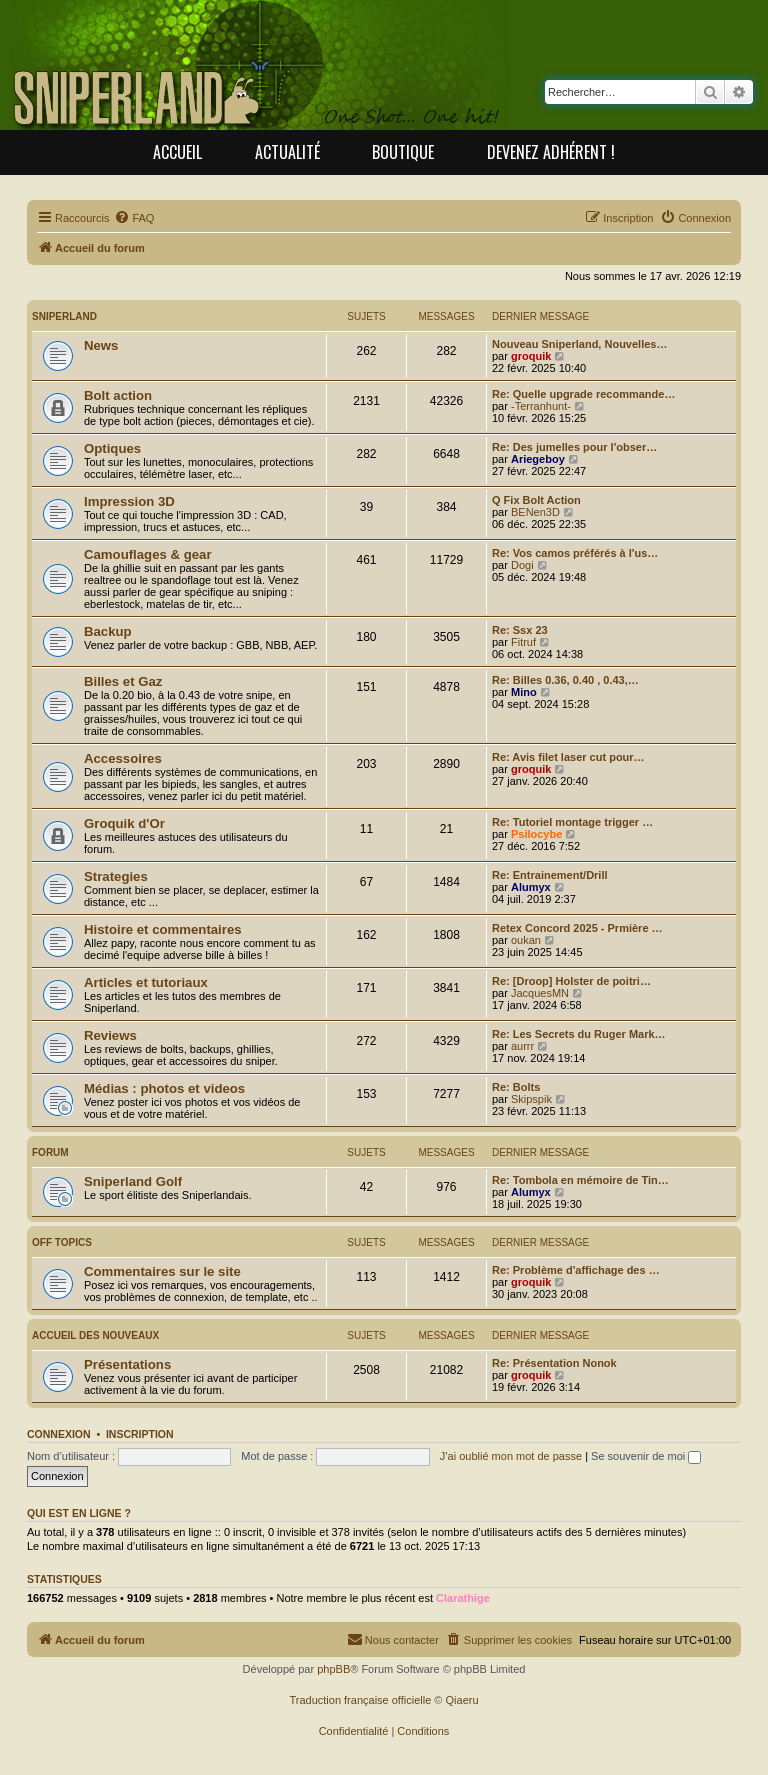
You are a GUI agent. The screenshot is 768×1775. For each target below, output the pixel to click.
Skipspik (531, 1099)
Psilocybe (536, 834)
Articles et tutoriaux (146, 982)
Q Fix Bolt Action (536, 500)
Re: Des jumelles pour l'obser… (574, 447)
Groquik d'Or (124, 823)
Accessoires (123, 758)
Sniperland (64, 316)
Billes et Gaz (123, 681)
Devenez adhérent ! (551, 152)
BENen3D (535, 512)
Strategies (116, 876)
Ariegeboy (538, 459)
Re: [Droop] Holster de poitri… (571, 981)
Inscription (140, 1434)
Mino (524, 692)
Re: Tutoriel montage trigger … (572, 822)
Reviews (110, 1035)
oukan (526, 940)
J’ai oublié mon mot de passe (511, 1456)
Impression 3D (129, 501)
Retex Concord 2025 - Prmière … (577, 928)
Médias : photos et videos (164, 1088)
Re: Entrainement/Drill (550, 875)
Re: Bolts (516, 1087)
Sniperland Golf (133, 1181)
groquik (531, 356)
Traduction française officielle (360, 1700)
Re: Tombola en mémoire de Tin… (580, 1180)
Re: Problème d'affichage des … (576, 1270)
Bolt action (118, 395)
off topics (62, 1242)
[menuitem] (134, 218)
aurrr (522, 1046)
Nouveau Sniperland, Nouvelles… (579, 344)
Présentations (127, 1364)
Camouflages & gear (148, 554)
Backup (108, 631)
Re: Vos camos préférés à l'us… (575, 553)
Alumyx (531, 887)
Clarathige (463, 1598)
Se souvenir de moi (646, 1456)
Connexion (59, 1434)
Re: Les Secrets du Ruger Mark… (579, 1034)
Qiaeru (462, 1700)
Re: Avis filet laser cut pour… (568, 757)
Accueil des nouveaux (95, 1335)
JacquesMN (540, 993)
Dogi (522, 565)
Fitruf (523, 642)
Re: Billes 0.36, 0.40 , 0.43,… (565, 680)
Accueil (177, 152)
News (101, 345)
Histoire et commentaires (163, 929)
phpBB (333, 1669)
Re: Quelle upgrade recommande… (583, 394)
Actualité (287, 152)
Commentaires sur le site (162, 1271)
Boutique (403, 152)
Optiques (112, 448)
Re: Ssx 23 (520, 630)
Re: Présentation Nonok (554, 1363)
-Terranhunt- (541, 406)
